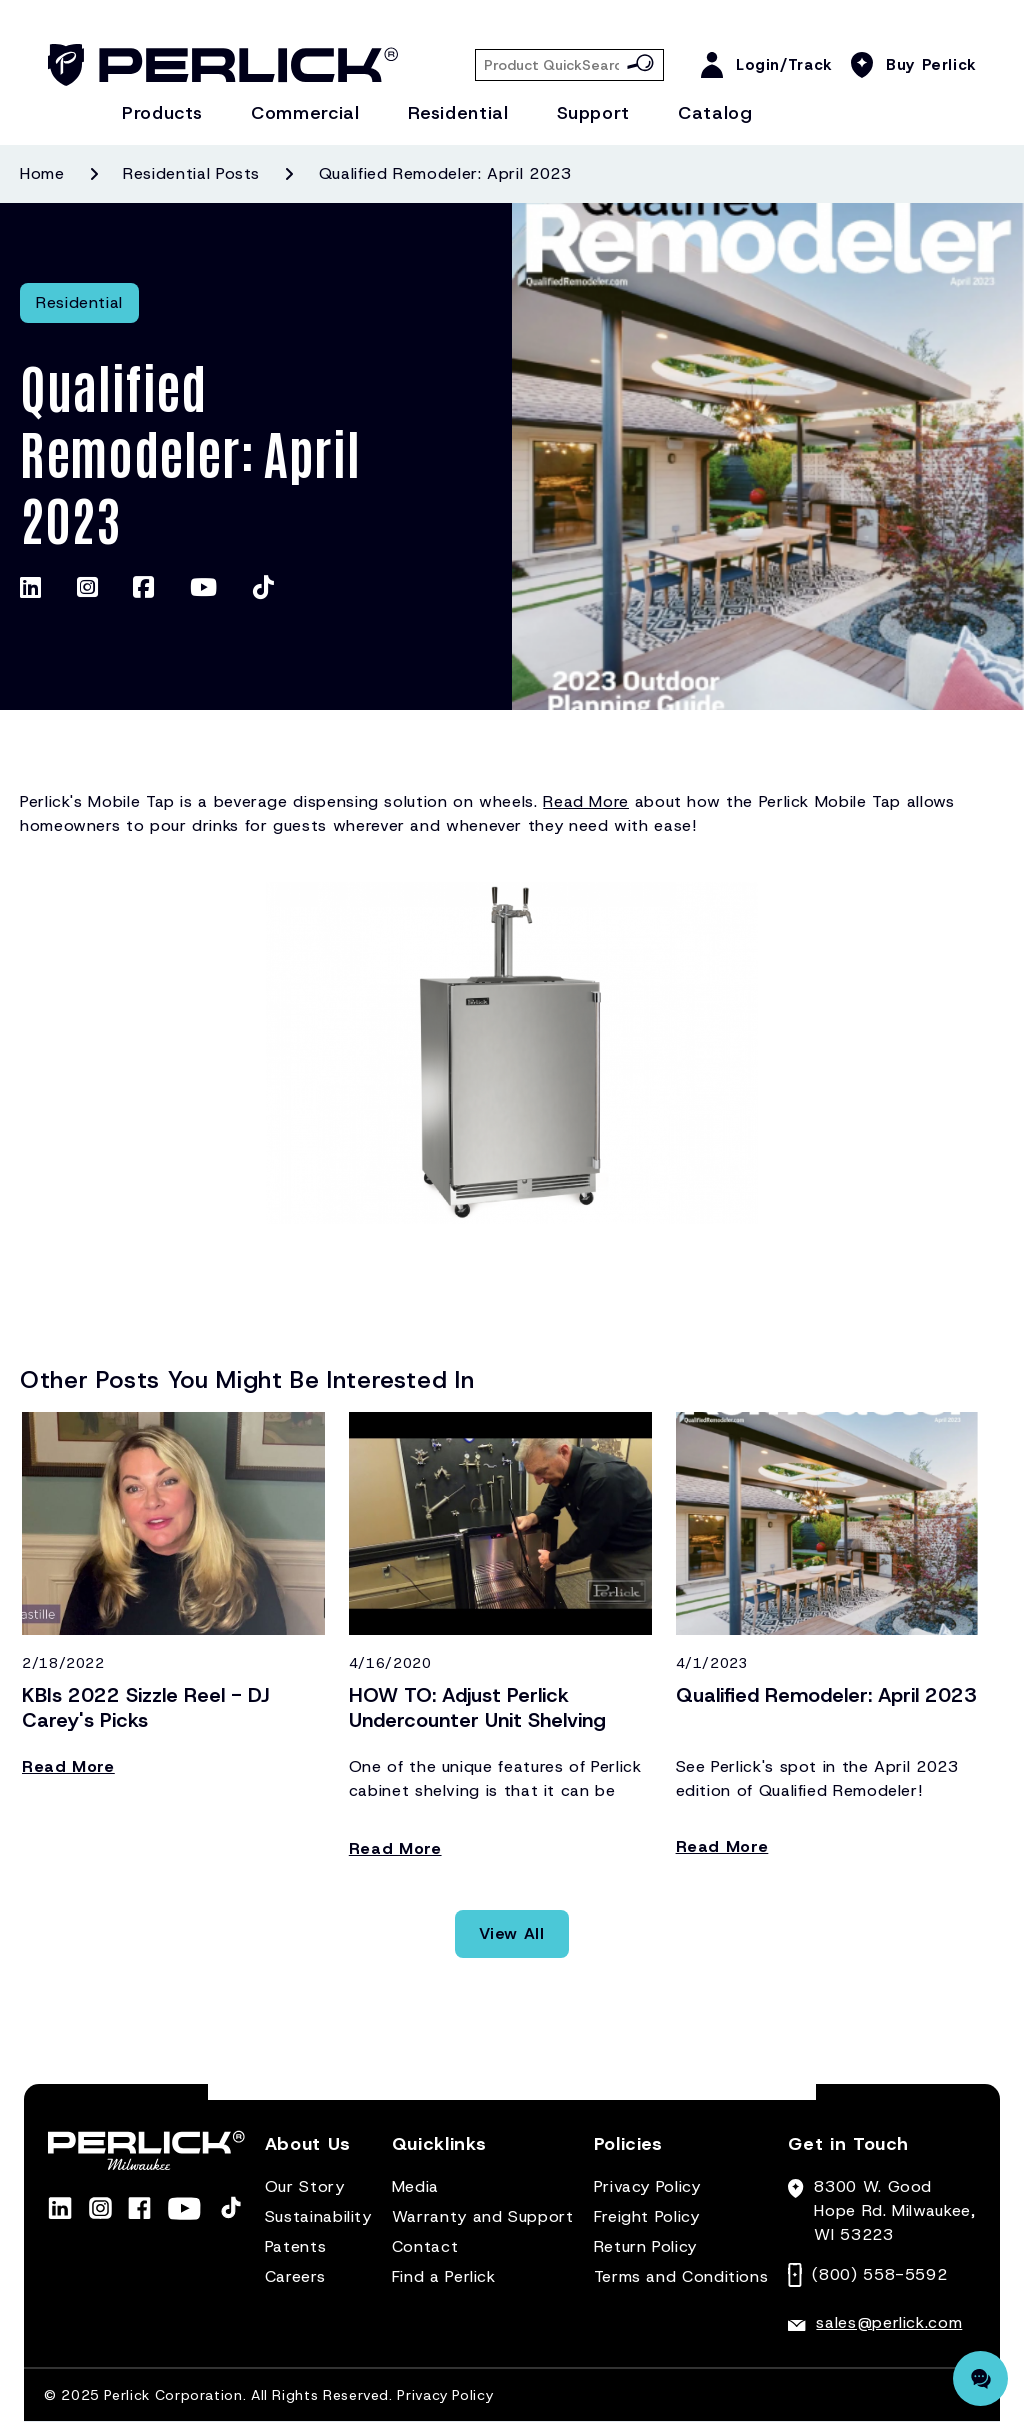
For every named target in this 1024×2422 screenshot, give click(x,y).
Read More (586, 801)
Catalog (715, 113)
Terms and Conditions (681, 2276)
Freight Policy (647, 2216)
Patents (295, 2246)
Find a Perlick (444, 2276)
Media (415, 2186)
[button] (308, 2152)
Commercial (305, 113)
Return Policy (645, 2246)
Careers (295, 2276)
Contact (425, 2246)
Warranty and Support (483, 2216)
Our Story (305, 2186)
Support (593, 113)
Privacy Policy (647, 2186)
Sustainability (318, 2216)
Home (42, 173)
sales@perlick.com (889, 2322)
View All (511, 1933)
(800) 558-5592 (879, 2274)
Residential (458, 113)
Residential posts (191, 173)
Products (162, 113)
